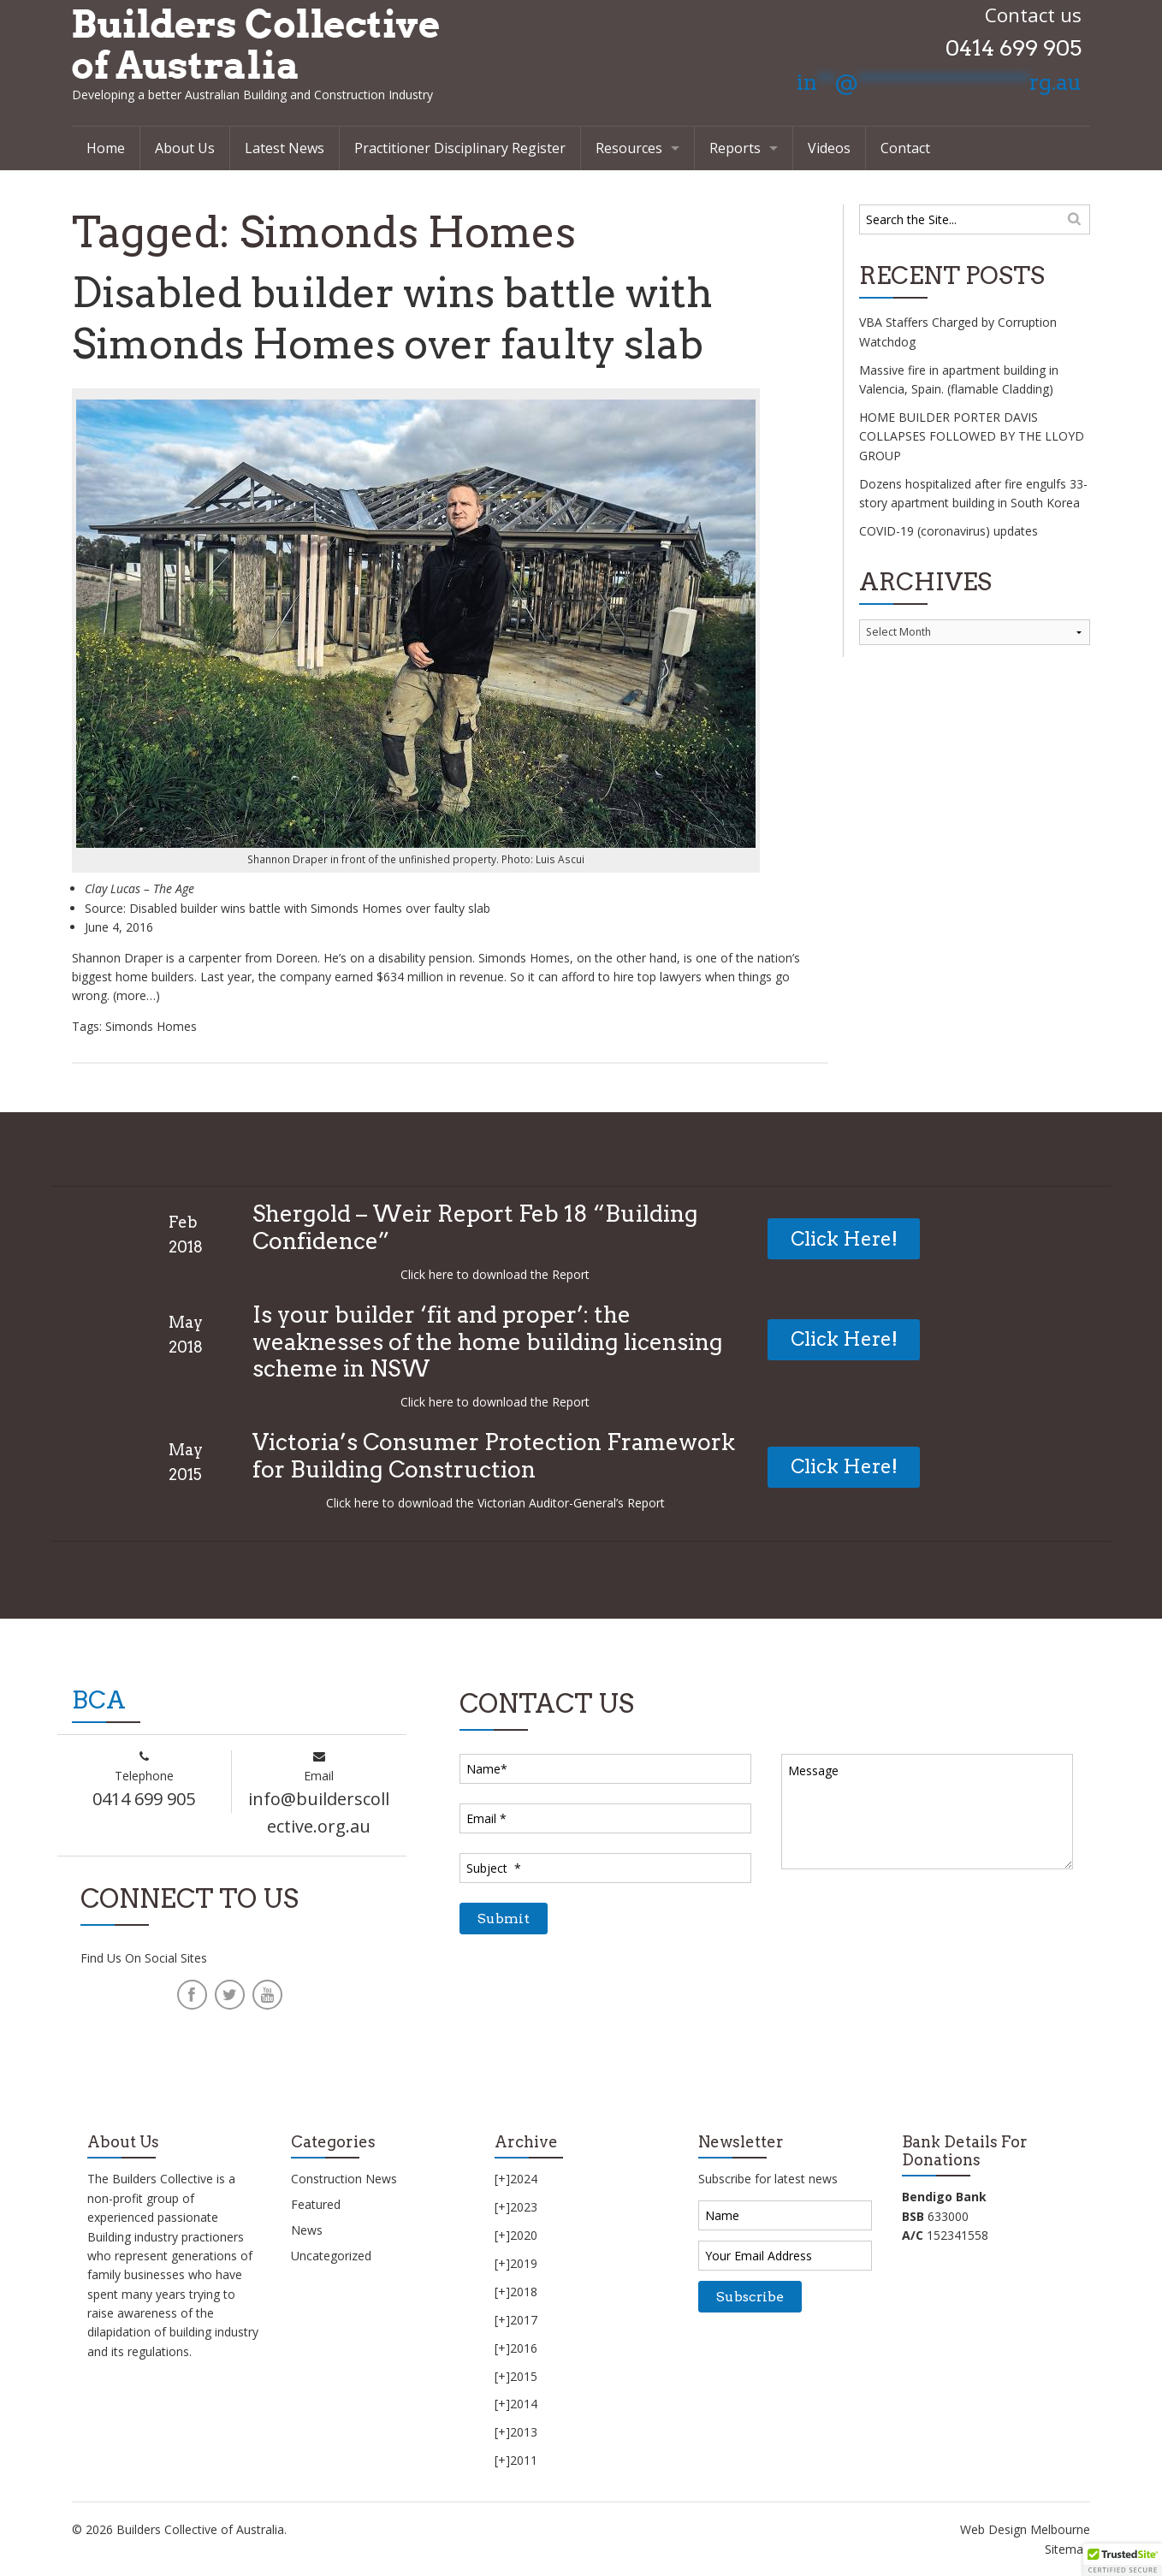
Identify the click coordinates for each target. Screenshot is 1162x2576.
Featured (316, 2204)
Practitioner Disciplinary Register (460, 148)
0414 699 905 (1014, 48)
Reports (735, 148)
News (307, 2230)
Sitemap (1067, 2549)
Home (105, 148)
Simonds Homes (151, 1026)
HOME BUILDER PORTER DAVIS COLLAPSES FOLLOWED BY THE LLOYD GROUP (971, 436)
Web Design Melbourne (1025, 2529)
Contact (905, 148)
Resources (629, 148)
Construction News (344, 2178)
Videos (829, 148)
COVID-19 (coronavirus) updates (948, 531)
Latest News (284, 148)
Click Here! (844, 1239)
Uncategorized (331, 2255)
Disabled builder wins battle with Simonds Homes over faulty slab (405, 318)
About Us (185, 148)
